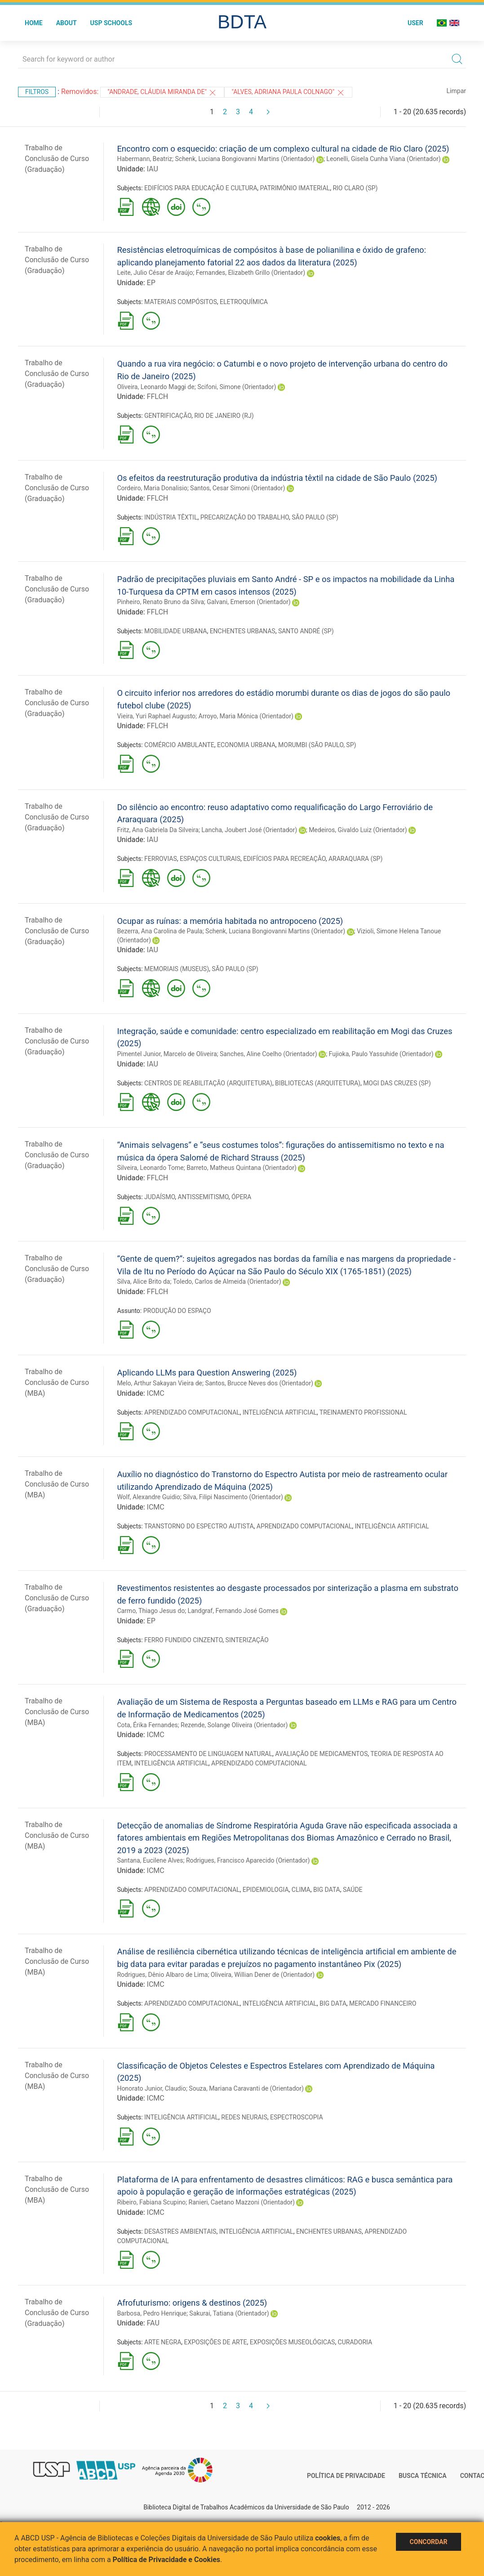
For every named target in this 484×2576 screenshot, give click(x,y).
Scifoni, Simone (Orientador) (236, 386)
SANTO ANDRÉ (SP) (306, 631)
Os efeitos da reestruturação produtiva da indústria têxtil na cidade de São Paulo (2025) (277, 478)
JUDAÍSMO (159, 1197)
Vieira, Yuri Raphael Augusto (156, 716)
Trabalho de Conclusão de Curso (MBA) (57, 1382)
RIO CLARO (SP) (355, 188)
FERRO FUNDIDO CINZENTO (183, 1640)
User (415, 23)
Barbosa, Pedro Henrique (151, 2313)
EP (151, 282)
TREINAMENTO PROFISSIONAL (363, 1412)
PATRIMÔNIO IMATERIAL (295, 188)
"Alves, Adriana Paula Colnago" (288, 92)
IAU (152, 169)
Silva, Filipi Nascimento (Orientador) (233, 1497)
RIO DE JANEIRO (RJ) (223, 415)
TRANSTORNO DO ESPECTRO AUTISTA (199, 1526)
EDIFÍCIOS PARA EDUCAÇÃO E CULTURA (200, 188)
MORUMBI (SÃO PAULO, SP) (317, 744)
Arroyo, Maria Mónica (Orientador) (246, 716)
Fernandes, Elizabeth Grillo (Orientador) (250, 272)
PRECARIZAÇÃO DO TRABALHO (244, 517)
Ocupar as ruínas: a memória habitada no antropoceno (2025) (230, 921)
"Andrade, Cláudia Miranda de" (162, 92)
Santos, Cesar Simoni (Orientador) (237, 488)
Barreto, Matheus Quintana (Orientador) (241, 1167)
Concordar (429, 2541)
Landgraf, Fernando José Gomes (233, 1610)
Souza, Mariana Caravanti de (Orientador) (246, 2088)
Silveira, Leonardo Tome (150, 1167)
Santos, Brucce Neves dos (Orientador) (259, 1383)
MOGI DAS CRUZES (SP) (397, 1083)
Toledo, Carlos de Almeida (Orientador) (227, 1281)
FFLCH (158, 396)
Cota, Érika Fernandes (147, 1725)
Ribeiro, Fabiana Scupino (151, 2202)
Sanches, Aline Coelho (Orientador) (268, 1053)
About (66, 23)
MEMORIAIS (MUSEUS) (176, 968)
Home (34, 23)
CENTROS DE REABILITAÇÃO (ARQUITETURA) (208, 1083)
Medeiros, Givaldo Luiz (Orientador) (358, 829)
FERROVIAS (160, 858)
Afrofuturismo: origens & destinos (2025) (192, 2302)
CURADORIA (355, 2342)
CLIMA (301, 1889)
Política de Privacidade (346, 2475)
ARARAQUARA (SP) (355, 858)
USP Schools (111, 23)
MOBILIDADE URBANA (175, 631)
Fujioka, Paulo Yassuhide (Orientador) (381, 1053)
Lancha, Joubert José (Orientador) (249, 829)
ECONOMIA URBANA (246, 744)
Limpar (456, 90)
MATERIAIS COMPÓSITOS (180, 301)
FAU (153, 2323)
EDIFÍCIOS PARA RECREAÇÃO (284, 858)
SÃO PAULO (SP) (315, 517)
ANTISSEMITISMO (203, 1197)
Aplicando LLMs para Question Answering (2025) (207, 1372)
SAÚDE (353, 1889)
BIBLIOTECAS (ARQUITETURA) (317, 1083)
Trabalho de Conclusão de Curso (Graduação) (57, 158)
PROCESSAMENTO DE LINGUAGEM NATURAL (208, 1753)
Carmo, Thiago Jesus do (151, 1610)
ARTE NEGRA (162, 2342)
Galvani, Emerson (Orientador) (248, 601)
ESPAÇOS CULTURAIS (210, 858)
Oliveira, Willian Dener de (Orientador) (263, 1974)
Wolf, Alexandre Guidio (148, 1497)
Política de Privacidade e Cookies (167, 2559)
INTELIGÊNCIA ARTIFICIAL (280, 1412)
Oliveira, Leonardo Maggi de (155, 386)
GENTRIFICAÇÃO (167, 415)
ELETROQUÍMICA (244, 301)
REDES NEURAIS (244, 2117)
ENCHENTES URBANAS (242, 631)
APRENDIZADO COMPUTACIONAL (192, 1412)
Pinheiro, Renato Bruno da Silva (160, 601)
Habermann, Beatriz (144, 158)
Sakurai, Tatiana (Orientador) (229, 2313)
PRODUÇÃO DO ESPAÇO (177, 1310)
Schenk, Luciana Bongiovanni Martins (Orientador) (245, 158)
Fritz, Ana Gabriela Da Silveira (158, 829)
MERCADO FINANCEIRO (382, 2003)
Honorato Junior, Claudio (151, 2088)
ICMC (155, 1393)
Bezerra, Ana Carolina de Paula (159, 931)
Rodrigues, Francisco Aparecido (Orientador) (248, 1860)
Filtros (37, 91)
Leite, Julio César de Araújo (155, 272)
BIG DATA (326, 1889)
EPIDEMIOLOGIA (266, 1889)
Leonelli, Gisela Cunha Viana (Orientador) (383, 158)
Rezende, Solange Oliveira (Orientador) (234, 1725)
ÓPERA (241, 1197)
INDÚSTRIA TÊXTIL (170, 517)
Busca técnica (423, 2475)
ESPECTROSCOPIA (296, 2117)
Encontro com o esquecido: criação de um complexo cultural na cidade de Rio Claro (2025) (283, 148)
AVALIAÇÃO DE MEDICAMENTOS (321, 1753)
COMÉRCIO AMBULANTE (179, 744)
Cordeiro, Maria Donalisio (152, 488)
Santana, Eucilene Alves (150, 1860)
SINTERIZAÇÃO (247, 1640)
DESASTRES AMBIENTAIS (180, 2231)
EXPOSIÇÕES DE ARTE (215, 2342)
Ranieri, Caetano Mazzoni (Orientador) (242, 2202)
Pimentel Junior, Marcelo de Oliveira (167, 1053)
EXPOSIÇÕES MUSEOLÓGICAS (292, 2342)
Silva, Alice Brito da (143, 1281)
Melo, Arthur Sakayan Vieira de (159, 1383)
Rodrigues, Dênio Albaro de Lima (162, 1974)
